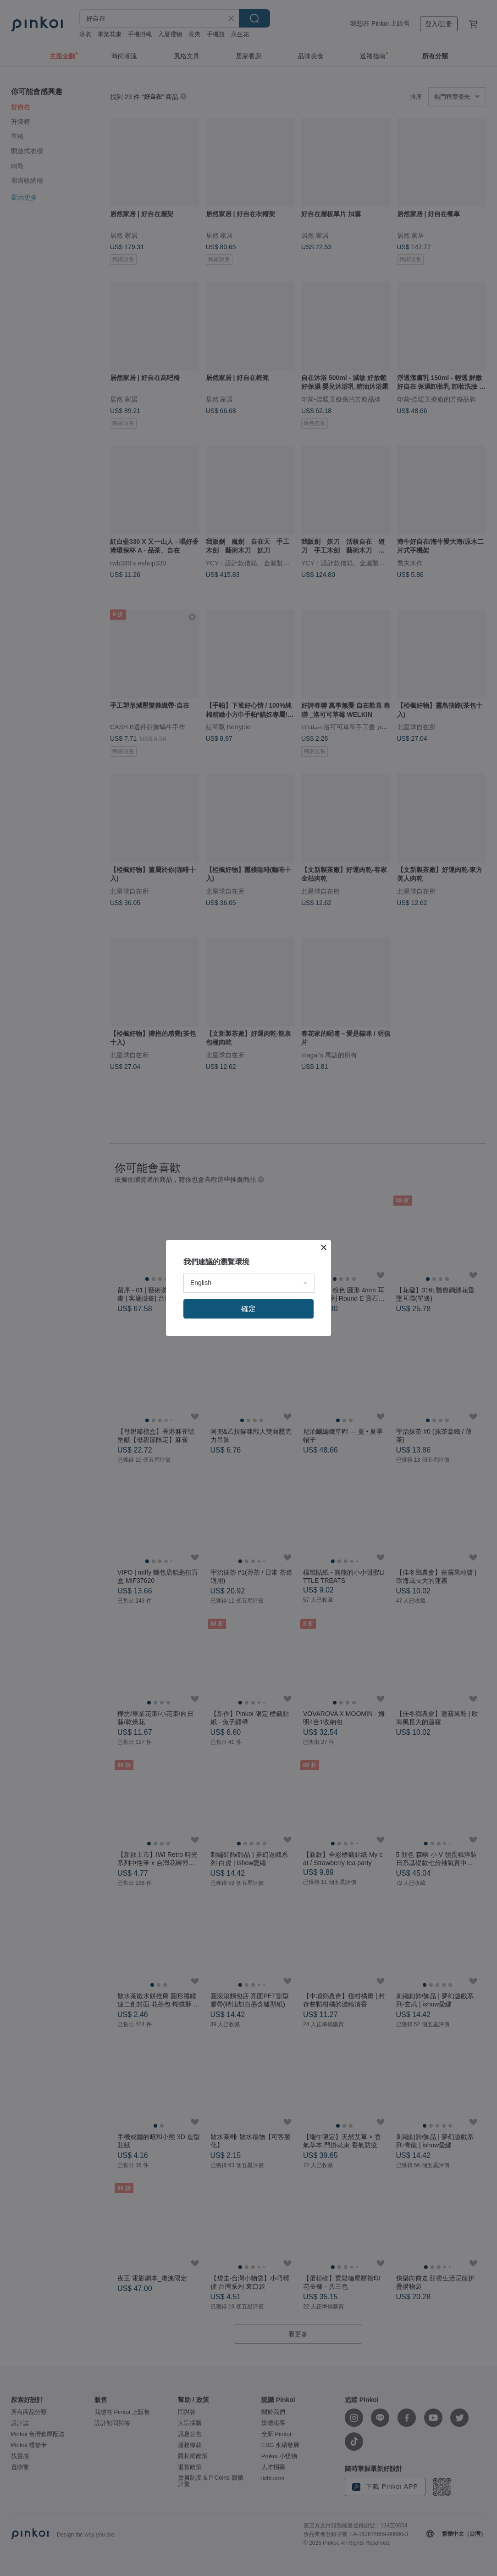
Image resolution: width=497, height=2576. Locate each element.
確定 (248, 1309)
